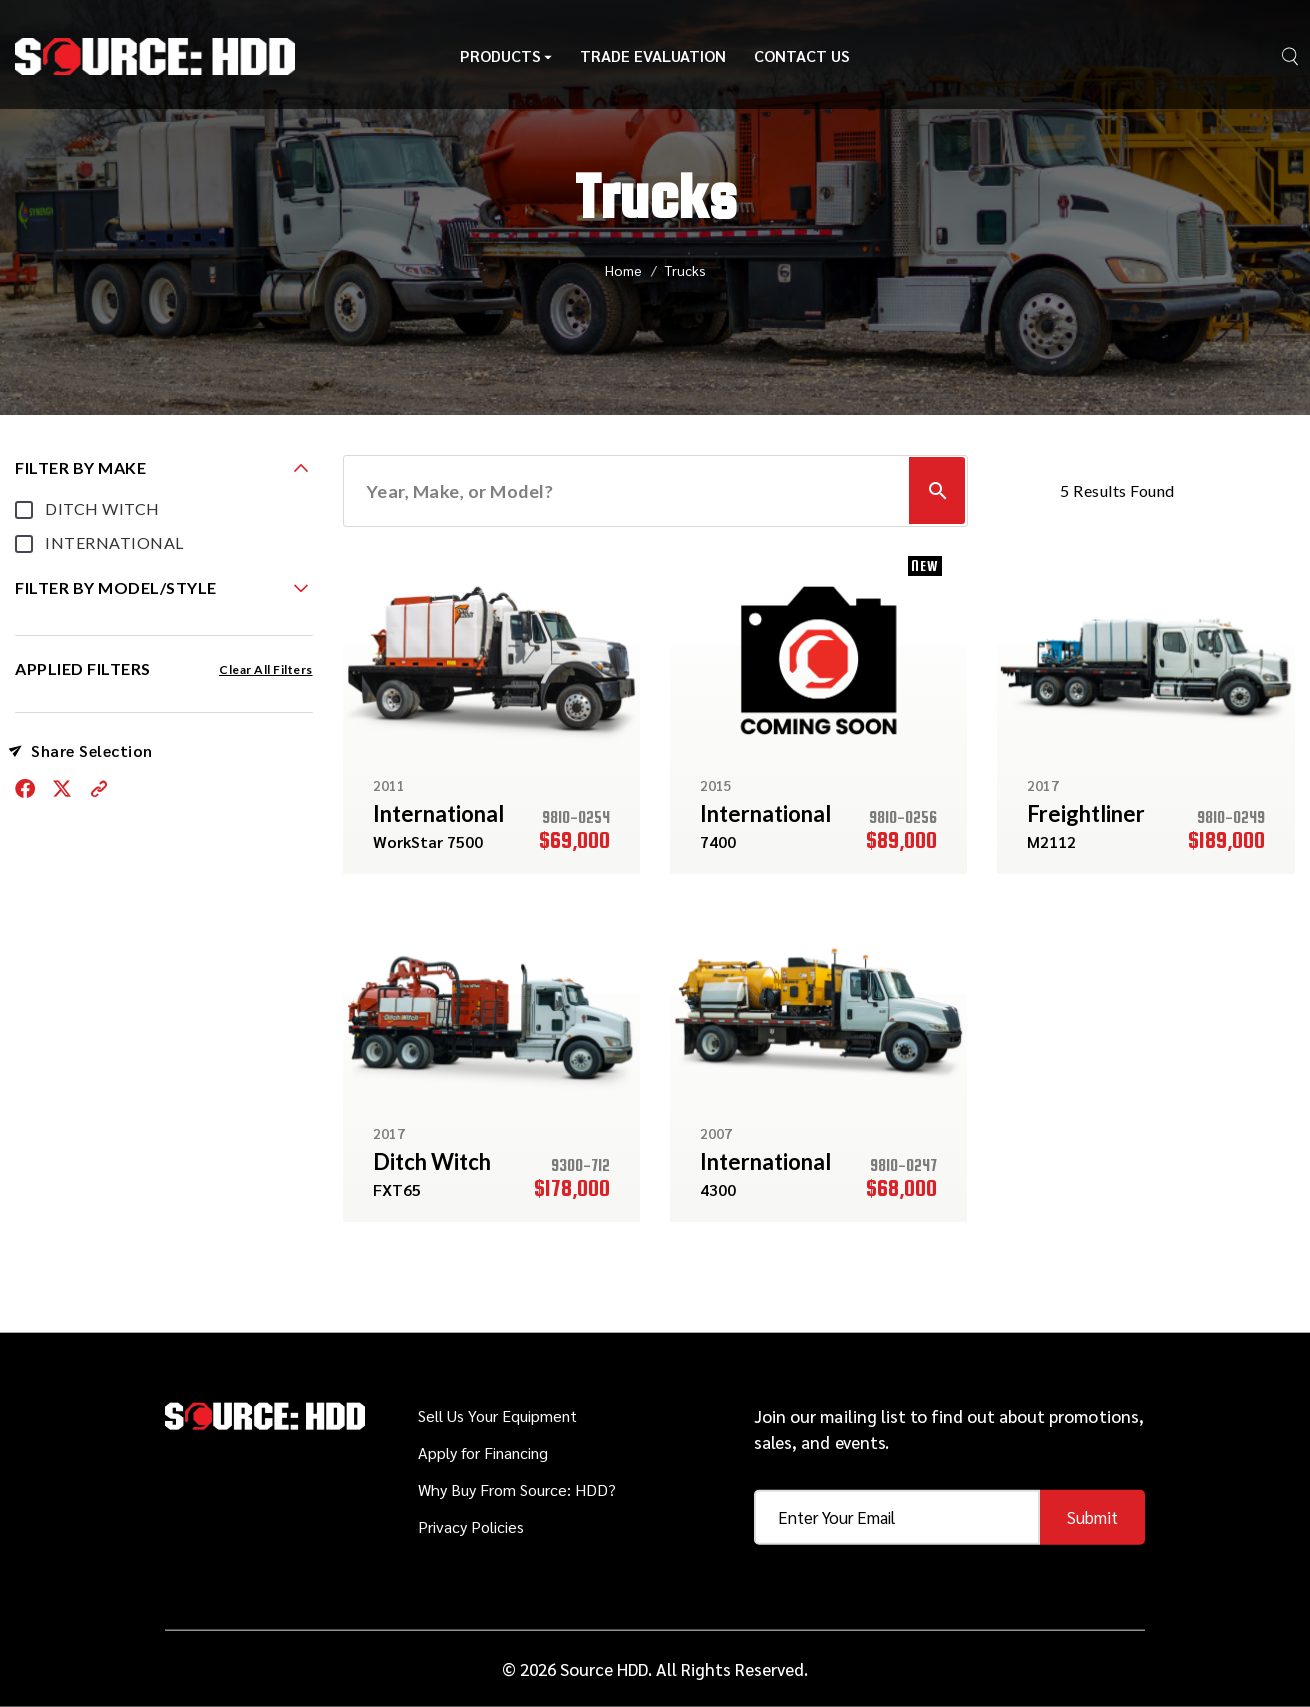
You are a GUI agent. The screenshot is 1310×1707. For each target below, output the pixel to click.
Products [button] (506, 57)
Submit (1092, 1517)
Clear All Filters (266, 669)
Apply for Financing (483, 1452)
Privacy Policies (471, 1526)
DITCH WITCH (102, 508)
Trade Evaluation (653, 57)
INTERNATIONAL (114, 542)
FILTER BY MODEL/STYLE (116, 587)
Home (623, 270)
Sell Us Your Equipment (497, 1415)
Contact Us (802, 57)
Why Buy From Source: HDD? (517, 1489)
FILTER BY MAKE (80, 467)
